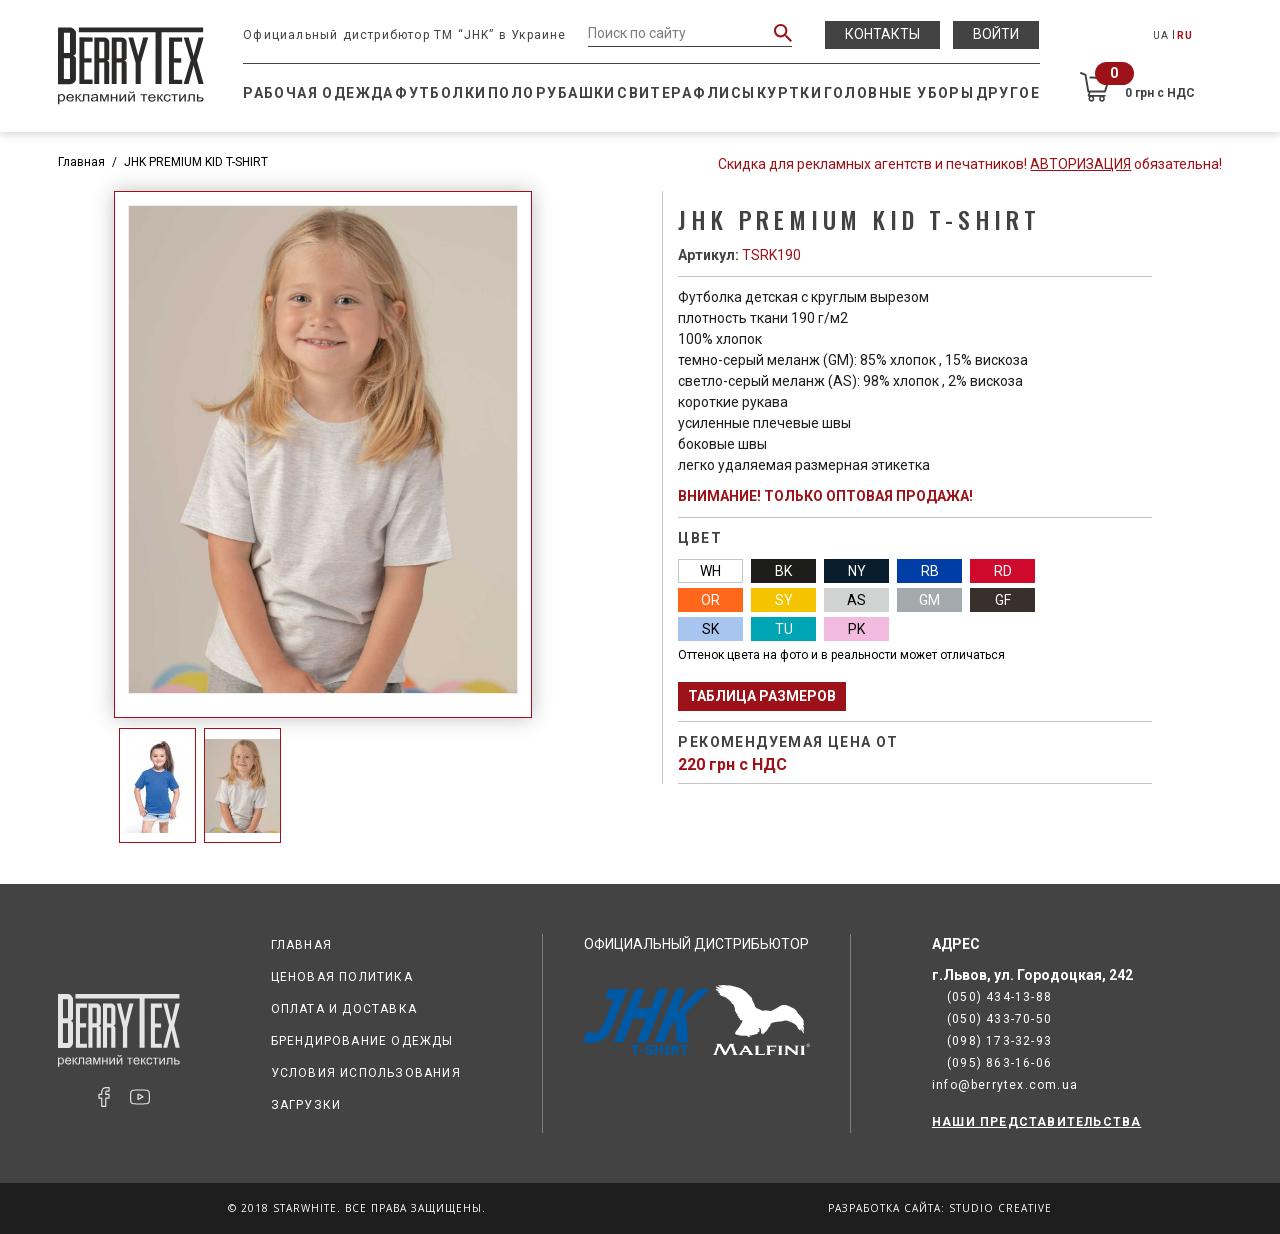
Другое (1008, 93)
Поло (511, 93)
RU (1185, 35)
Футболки (440, 93)
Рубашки (576, 93)
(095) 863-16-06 (999, 1063)
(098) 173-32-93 (999, 1041)
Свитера (654, 93)
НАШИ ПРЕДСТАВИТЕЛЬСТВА (1036, 1122)
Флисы (724, 93)
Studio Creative (1000, 1208)
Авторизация (1080, 164)
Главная (81, 162)
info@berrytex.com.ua (1005, 1085)
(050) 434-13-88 (999, 997)
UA (1161, 35)
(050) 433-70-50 (999, 1019)
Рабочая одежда (318, 93)
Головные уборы (899, 93)
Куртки (789, 93)
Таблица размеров (762, 696)
